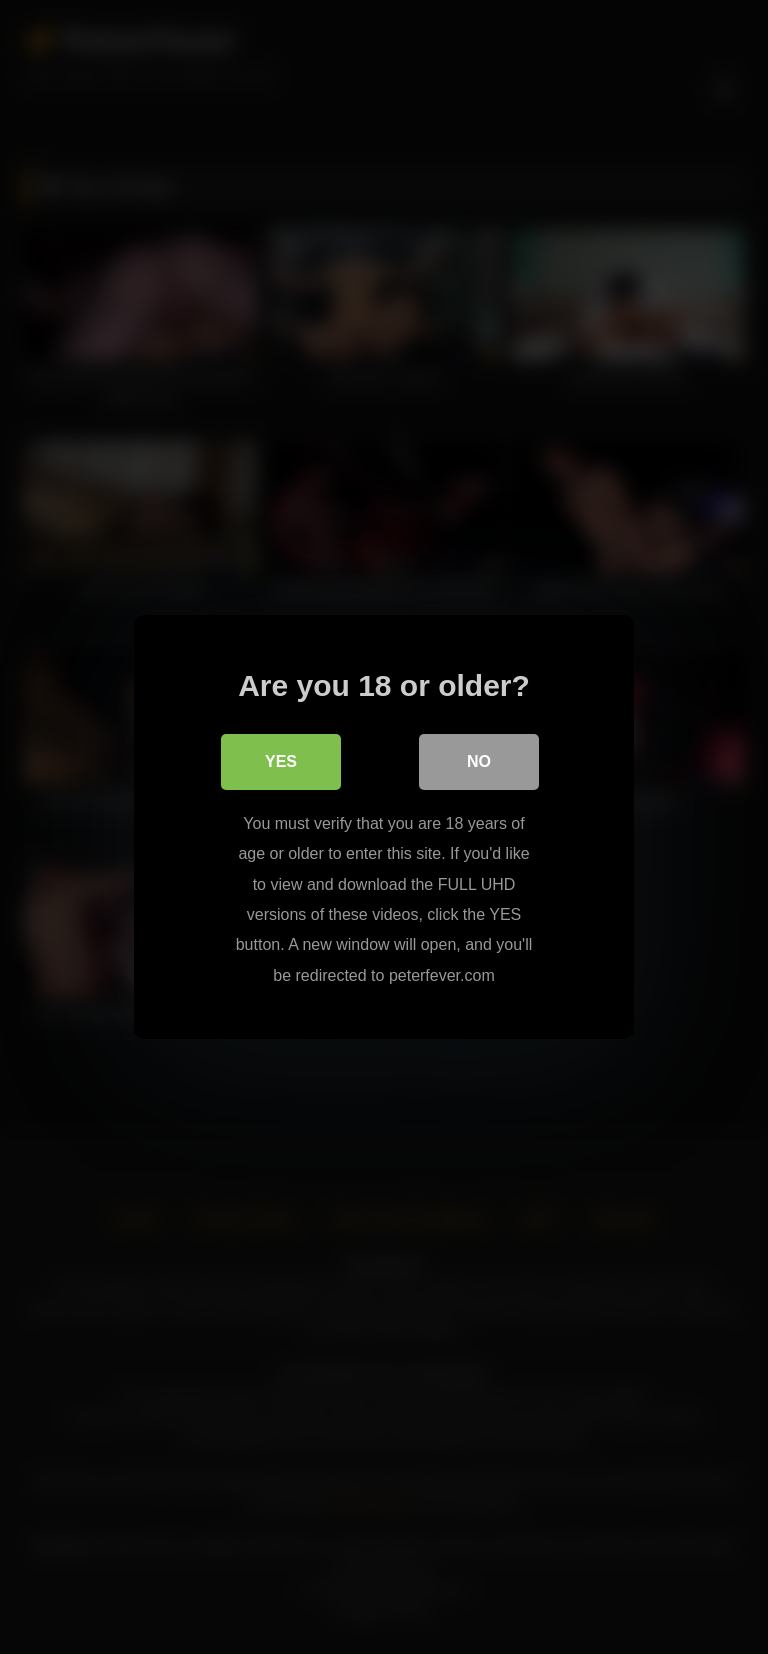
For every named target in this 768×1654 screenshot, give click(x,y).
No (479, 761)
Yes (281, 761)
